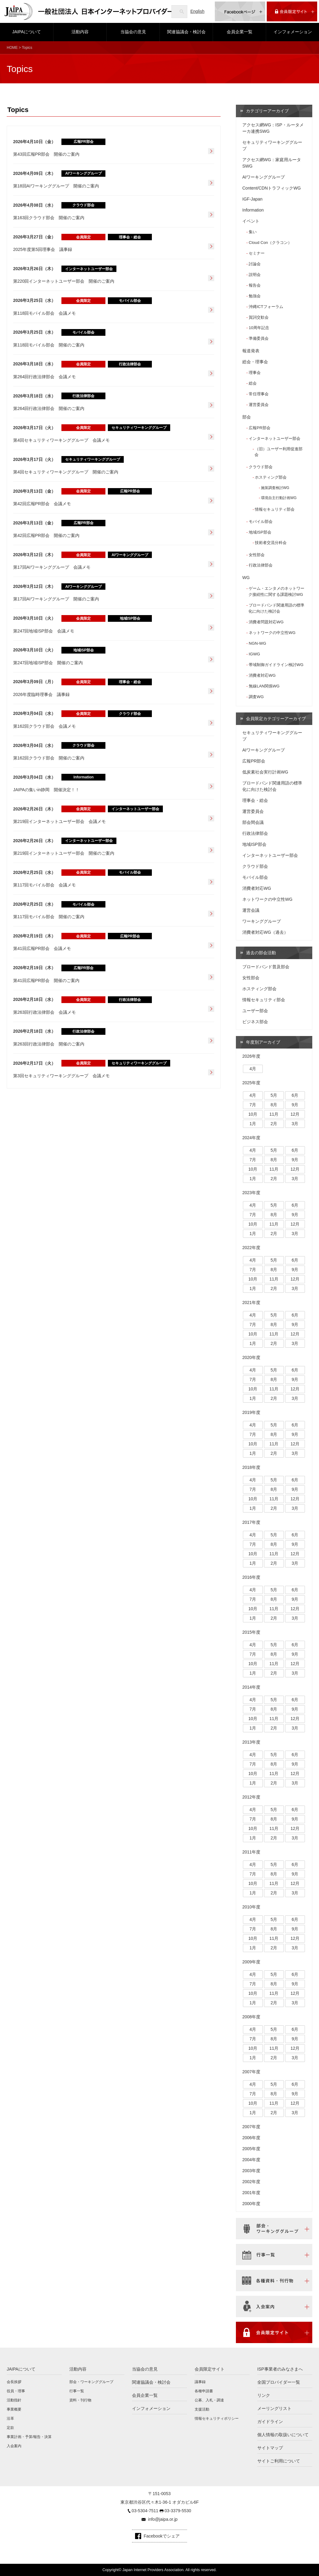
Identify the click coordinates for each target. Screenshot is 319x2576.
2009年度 (251, 1961)
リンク (263, 2395)
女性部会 (257, 555)
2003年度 (251, 2170)
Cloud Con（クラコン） (270, 242)
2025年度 (251, 1082)
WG (246, 577)
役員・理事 (16, 2391)
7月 (253, 1104)
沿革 (10, 2418)
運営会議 (250, 910)
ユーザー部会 (255, 1010)
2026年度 (251, 1056)
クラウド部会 (261, 467)
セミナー (257, 253)
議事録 (200, 2382)
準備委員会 (259, 338)
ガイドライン (270, 2421)
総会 (253, 383)
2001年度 (251, 2192)
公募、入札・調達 (209, 2400)
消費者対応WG (262, 675)
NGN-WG (257, 643)
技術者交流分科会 (271, 543)
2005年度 (251, 2148)
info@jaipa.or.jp (163, 2519)
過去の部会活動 (261, 952)
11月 (274, 1114)
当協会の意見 (133, 31)
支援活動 (202, 2409)
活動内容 (80, 31)
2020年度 (251, 1357)
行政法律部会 (261, 565)
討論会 (255, 264)
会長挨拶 (14, 2382)
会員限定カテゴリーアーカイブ (276, 718)
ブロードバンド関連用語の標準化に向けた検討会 (276, 608)
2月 (274, 1123)
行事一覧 (76, 2391)
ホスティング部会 (271, 477)
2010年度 (251, 1906)
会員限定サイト (210, 2369)
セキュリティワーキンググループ (272, 145)
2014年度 (251, 1687)
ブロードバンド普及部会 (265, 966)
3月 (295, 1123)
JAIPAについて (26, 31)
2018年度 (251, 1467)
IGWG (254, 654)
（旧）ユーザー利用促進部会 (278, 452)
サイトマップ (270, 2447)
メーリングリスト (274, 2408)
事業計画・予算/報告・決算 (29, 2437)
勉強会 (255, 296)
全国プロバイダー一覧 (278, 2382)
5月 (274, 1095)
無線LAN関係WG (264, 686)
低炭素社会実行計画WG (265, 772)
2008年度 (251, 2016)
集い (253, 232)
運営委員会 (259, 404)
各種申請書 (204, 2391)
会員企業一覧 (239, 31)
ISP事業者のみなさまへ (280, 2369)
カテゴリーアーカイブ (267, 110)
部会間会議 (253, 822)
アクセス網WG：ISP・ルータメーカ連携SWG (273, 128)
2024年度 (251, 1137)
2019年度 (251, 1412)
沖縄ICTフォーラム (266, 306)
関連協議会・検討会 (186, 31)
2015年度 (251, 1632)
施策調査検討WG (275, 488)
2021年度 (251, 1302)
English (197, 11)
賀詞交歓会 (259, 317)
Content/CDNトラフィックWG (271, 188)
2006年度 (251, 2137)
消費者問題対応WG (266, 622)
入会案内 (14, 2446)
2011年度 (251, 1852)
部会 (246, 417)
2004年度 (251, 2159)
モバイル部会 (261, 521)
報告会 (255, 285)
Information (253, 210)
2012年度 (251, 1797)
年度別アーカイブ (263, 1042)
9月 (295, 1104)
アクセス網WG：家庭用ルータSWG (271, 162)
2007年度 (251, 2071)
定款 (10, 2428)
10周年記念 (259, 327)
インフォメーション (292, 31)
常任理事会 (259, 394)
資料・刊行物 (80, 2400)
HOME (12, 47)
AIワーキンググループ (263, 177)
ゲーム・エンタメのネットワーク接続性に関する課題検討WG (276, 591)
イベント (250, 221)
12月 (295, 1114)
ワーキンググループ (261, 921)
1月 (253, 1123)
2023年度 (251, 1192)
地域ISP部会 (260, 532)
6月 (295, 1095)
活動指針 (14, 2400)
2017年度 (251, 1522)
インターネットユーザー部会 (274, 438)
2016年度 (251, 1577)
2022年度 (251, 1247)
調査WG (256, 696)
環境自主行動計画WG (279, 498)
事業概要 (14, 2409)
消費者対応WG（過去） (265, 932)
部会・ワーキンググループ (91, 2382)
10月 (253, 1114)
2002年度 (251, 2181)
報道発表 (250, 350)
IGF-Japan (252, 199)
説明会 (255, 274)
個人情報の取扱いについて (283, 2434)
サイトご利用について (278, 2460)
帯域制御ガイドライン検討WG (276, 664)
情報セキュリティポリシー (217, 2418)
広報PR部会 (259, 428)
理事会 (255, 372)
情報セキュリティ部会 (275, 509)
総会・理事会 (255, 361)
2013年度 (251, 1742)
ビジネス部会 (255, 1021)
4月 (253, 1068)
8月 (274, 1104)
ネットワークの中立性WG (272, 632)
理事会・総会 (255, 800)
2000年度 (251, 2203)
